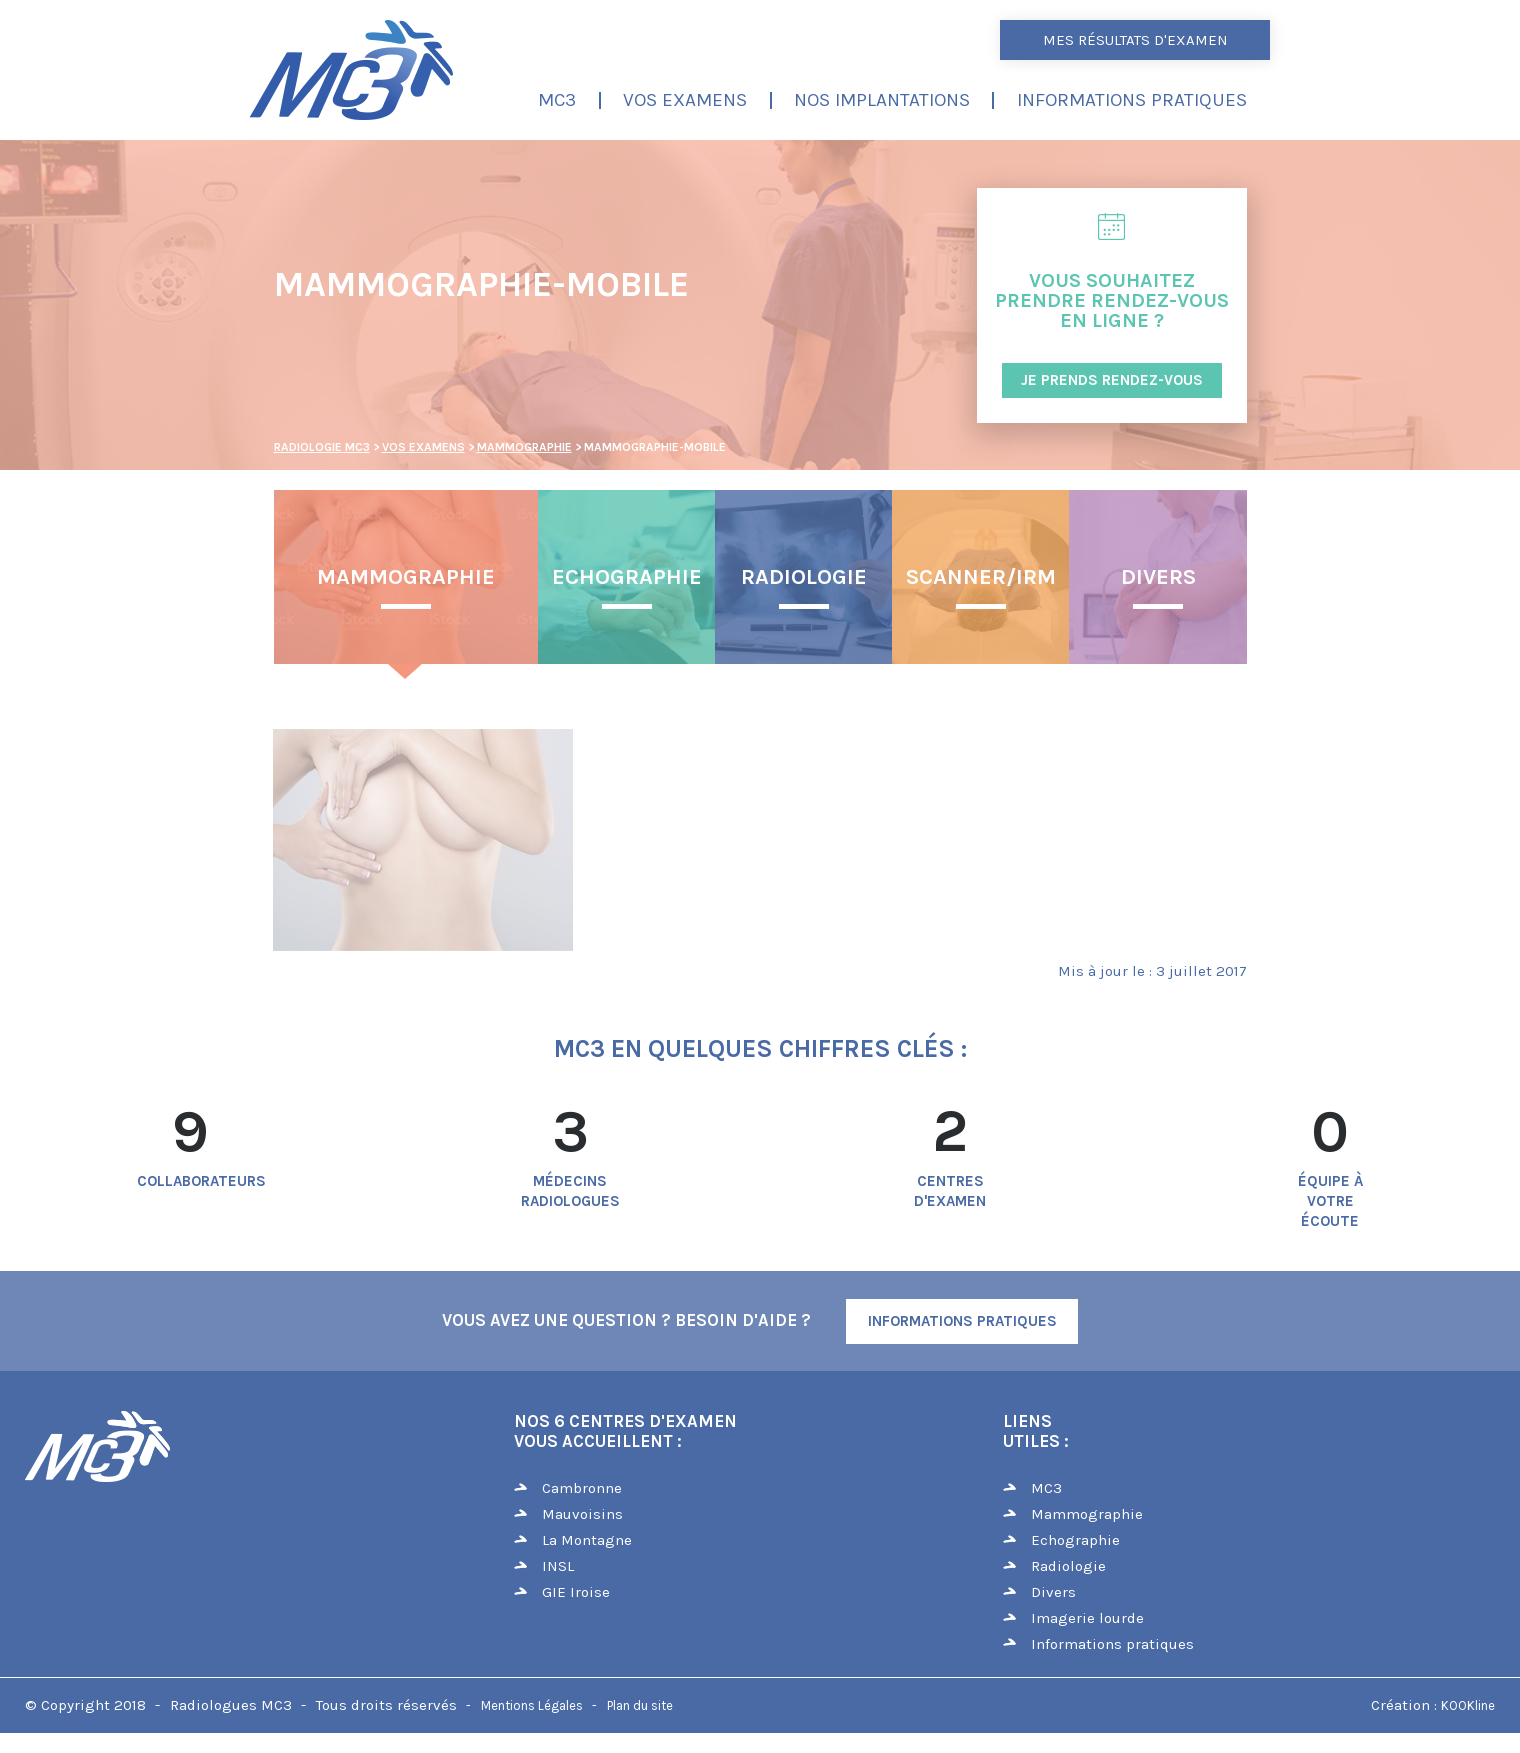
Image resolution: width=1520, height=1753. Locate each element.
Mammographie (406, 577)
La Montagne (587, 1540)
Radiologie (804, 577)
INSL (558, 1566)
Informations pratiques (1132, 100)
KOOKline (1468, 1705)
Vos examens (685, 100)
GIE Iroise (576, 1592)
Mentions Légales (532, 1705)
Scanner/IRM (981, 577)
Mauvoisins (582, 1514)
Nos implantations (882, 100)
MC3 (557, 100)
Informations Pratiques (962, 1321)
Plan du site (640, 1705)
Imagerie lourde (1087, 1618)
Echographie (627, 577)
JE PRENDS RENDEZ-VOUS (1112, 380)
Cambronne (582, 1488)
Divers (1158, 577)
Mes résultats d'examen (1135, 40)
